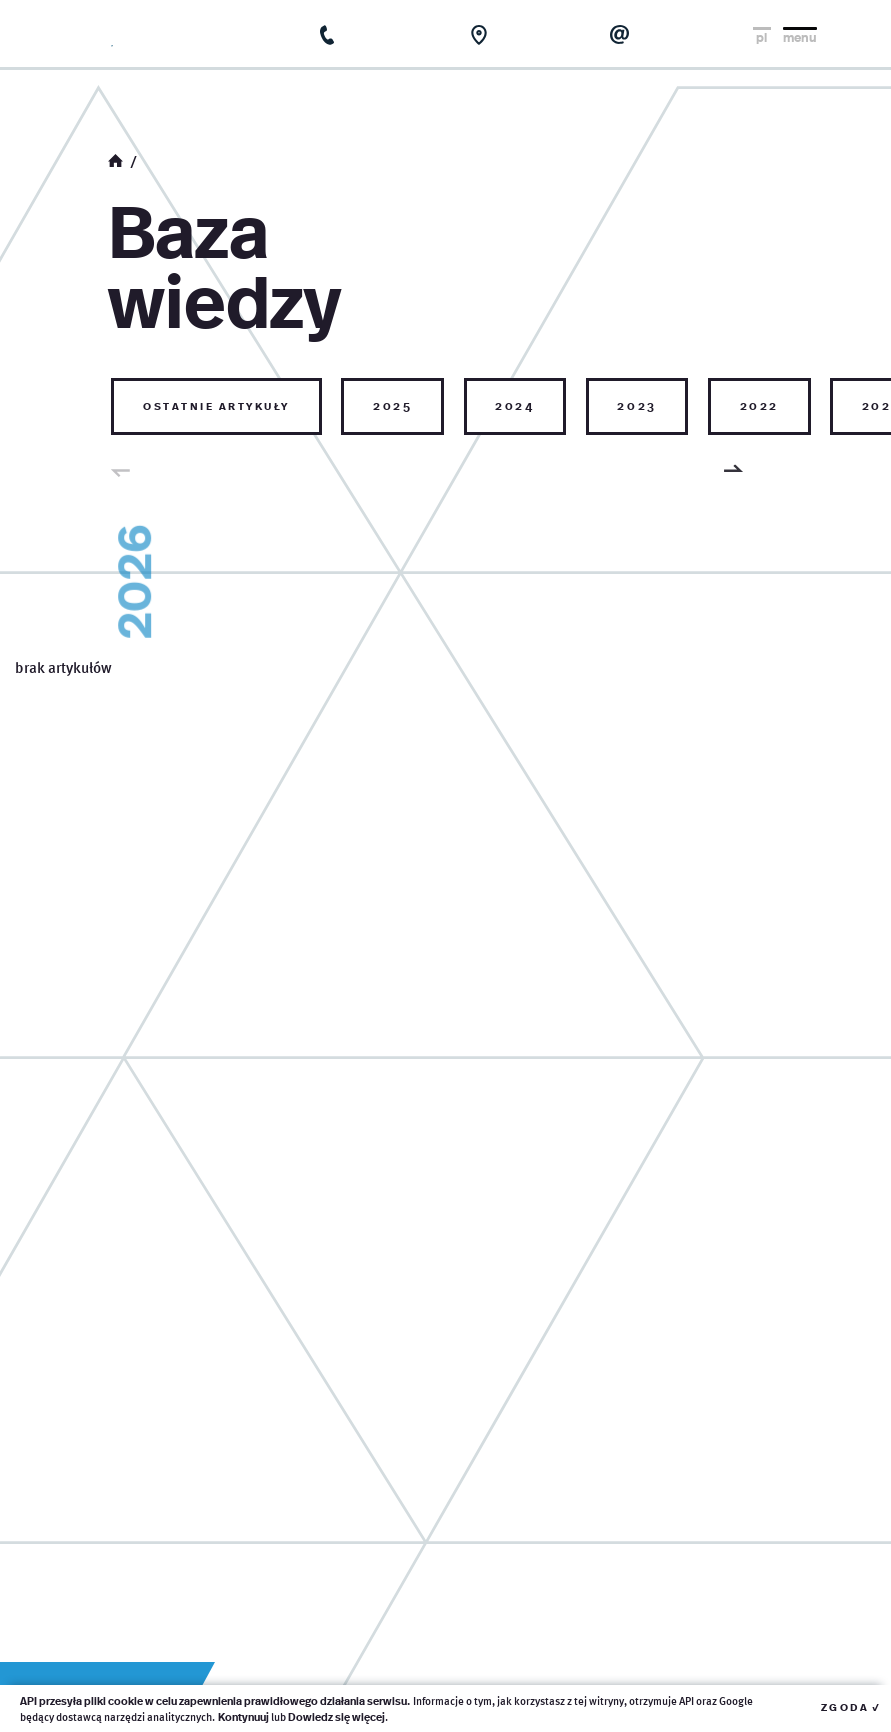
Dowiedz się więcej (336, 1716)
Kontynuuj (243, 1716)
